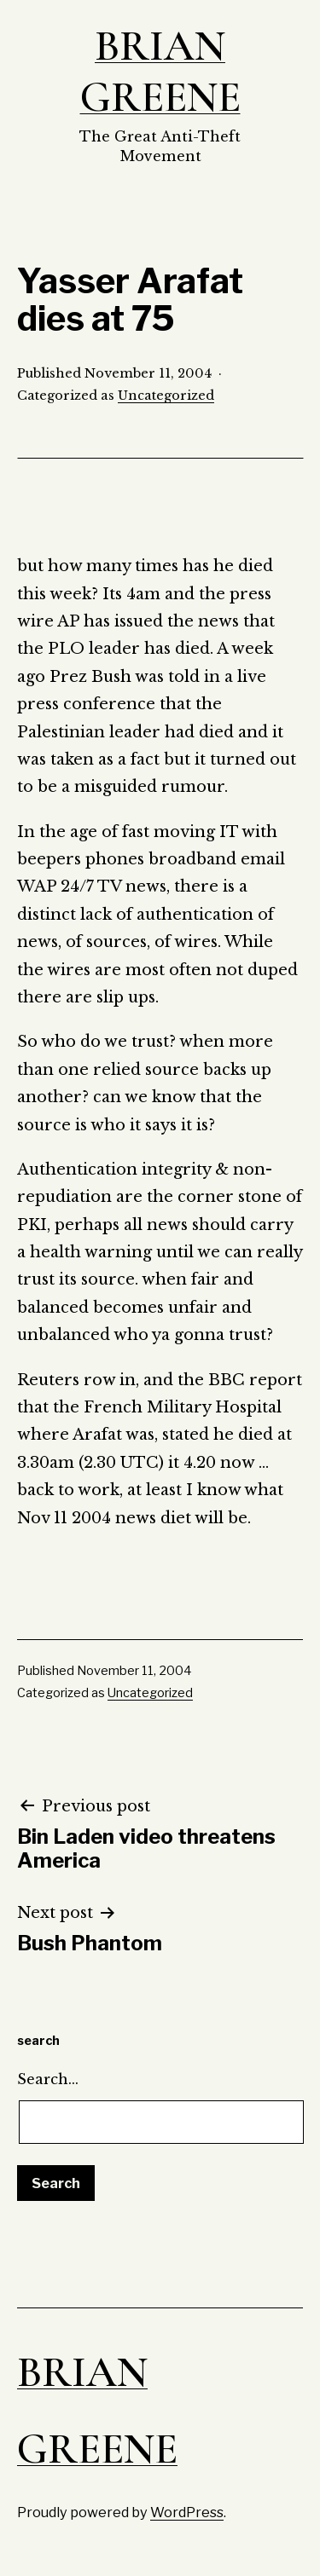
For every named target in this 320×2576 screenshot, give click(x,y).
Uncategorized (166, 395)
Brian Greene (160, 71)
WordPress (187, 2512)
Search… (48, 2079)
